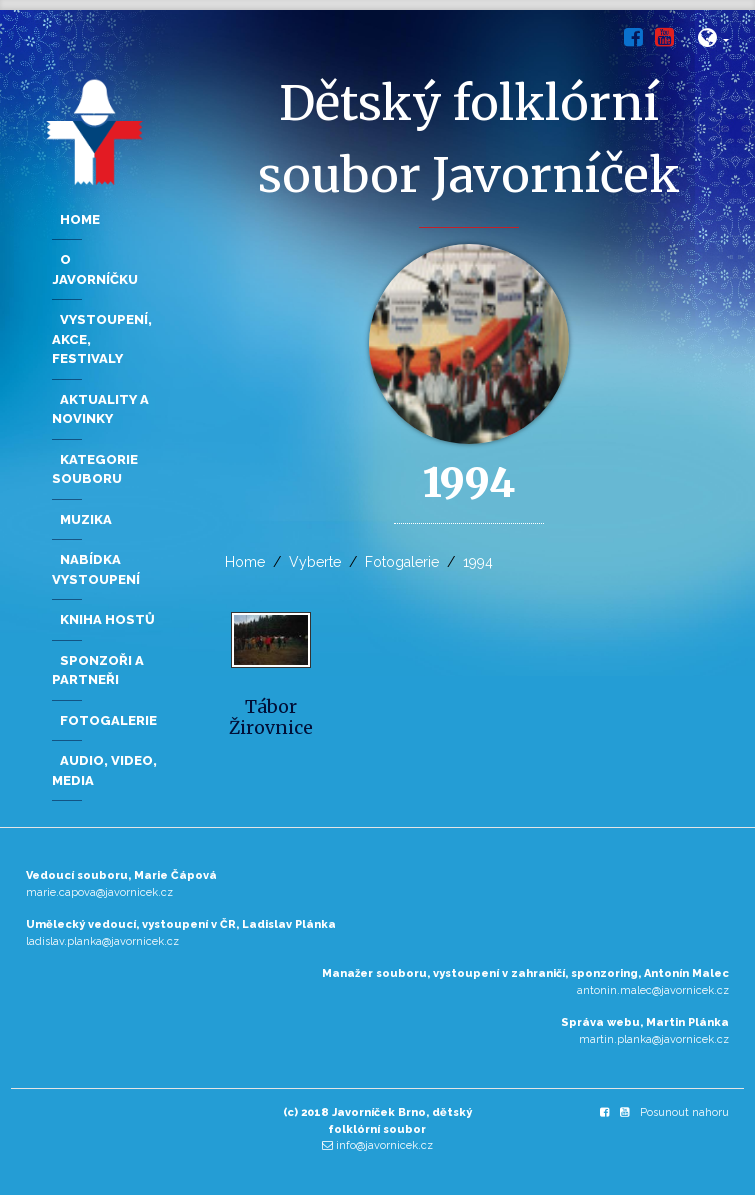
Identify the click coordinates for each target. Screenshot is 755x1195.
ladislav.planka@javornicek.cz (102, 941)
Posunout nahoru (684, 1112)
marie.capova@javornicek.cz (99, 892)
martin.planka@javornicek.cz (654, 1039)
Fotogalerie (402, 562)
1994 (478, 562)
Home (245, 562)
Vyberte (315, 562)
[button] (713, 41)
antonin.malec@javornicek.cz (653, 990)
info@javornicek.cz (384, 1145)
